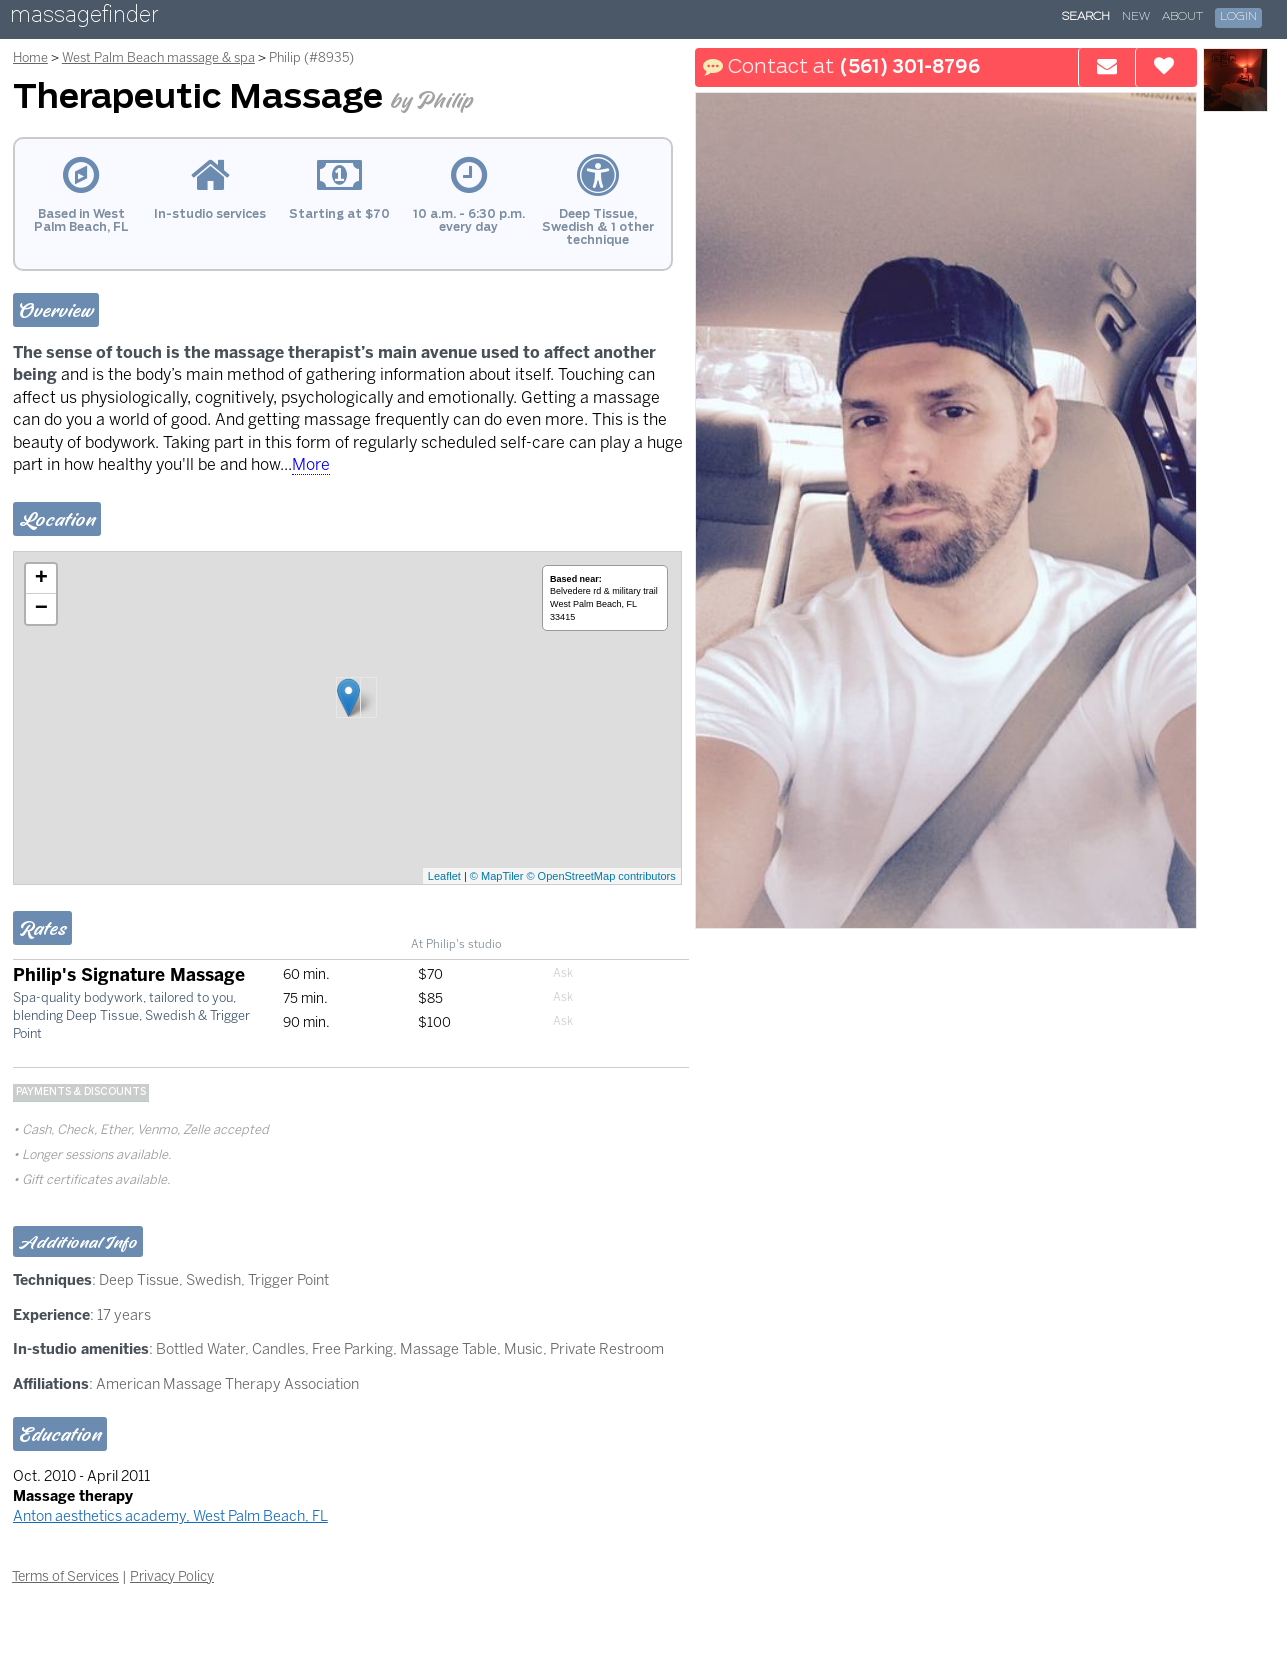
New (1136, 17)
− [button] (41, 609)
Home (30, 57)
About (1182, 17)
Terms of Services (65, 1576)
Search (1086, 17)
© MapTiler (497, 876)
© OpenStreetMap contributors (600, 876)
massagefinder (84, 18)
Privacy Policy (172, 1576)
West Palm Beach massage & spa (158, 57)
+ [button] (41, 579)
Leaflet (444, 876)
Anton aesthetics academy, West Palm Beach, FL (170, 1516)
